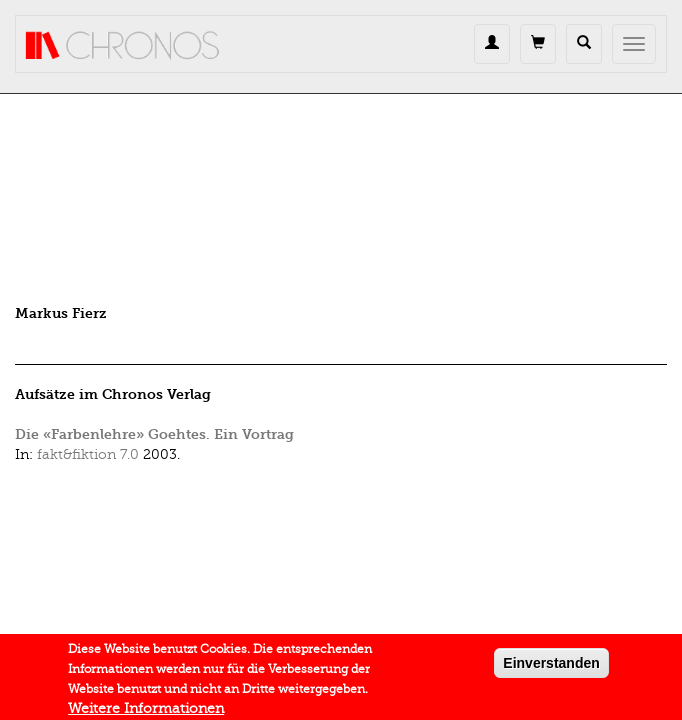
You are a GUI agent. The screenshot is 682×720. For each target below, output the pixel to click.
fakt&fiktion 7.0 (88, 454)
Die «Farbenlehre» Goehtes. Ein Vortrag (154, 434)
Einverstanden (551, 666)
